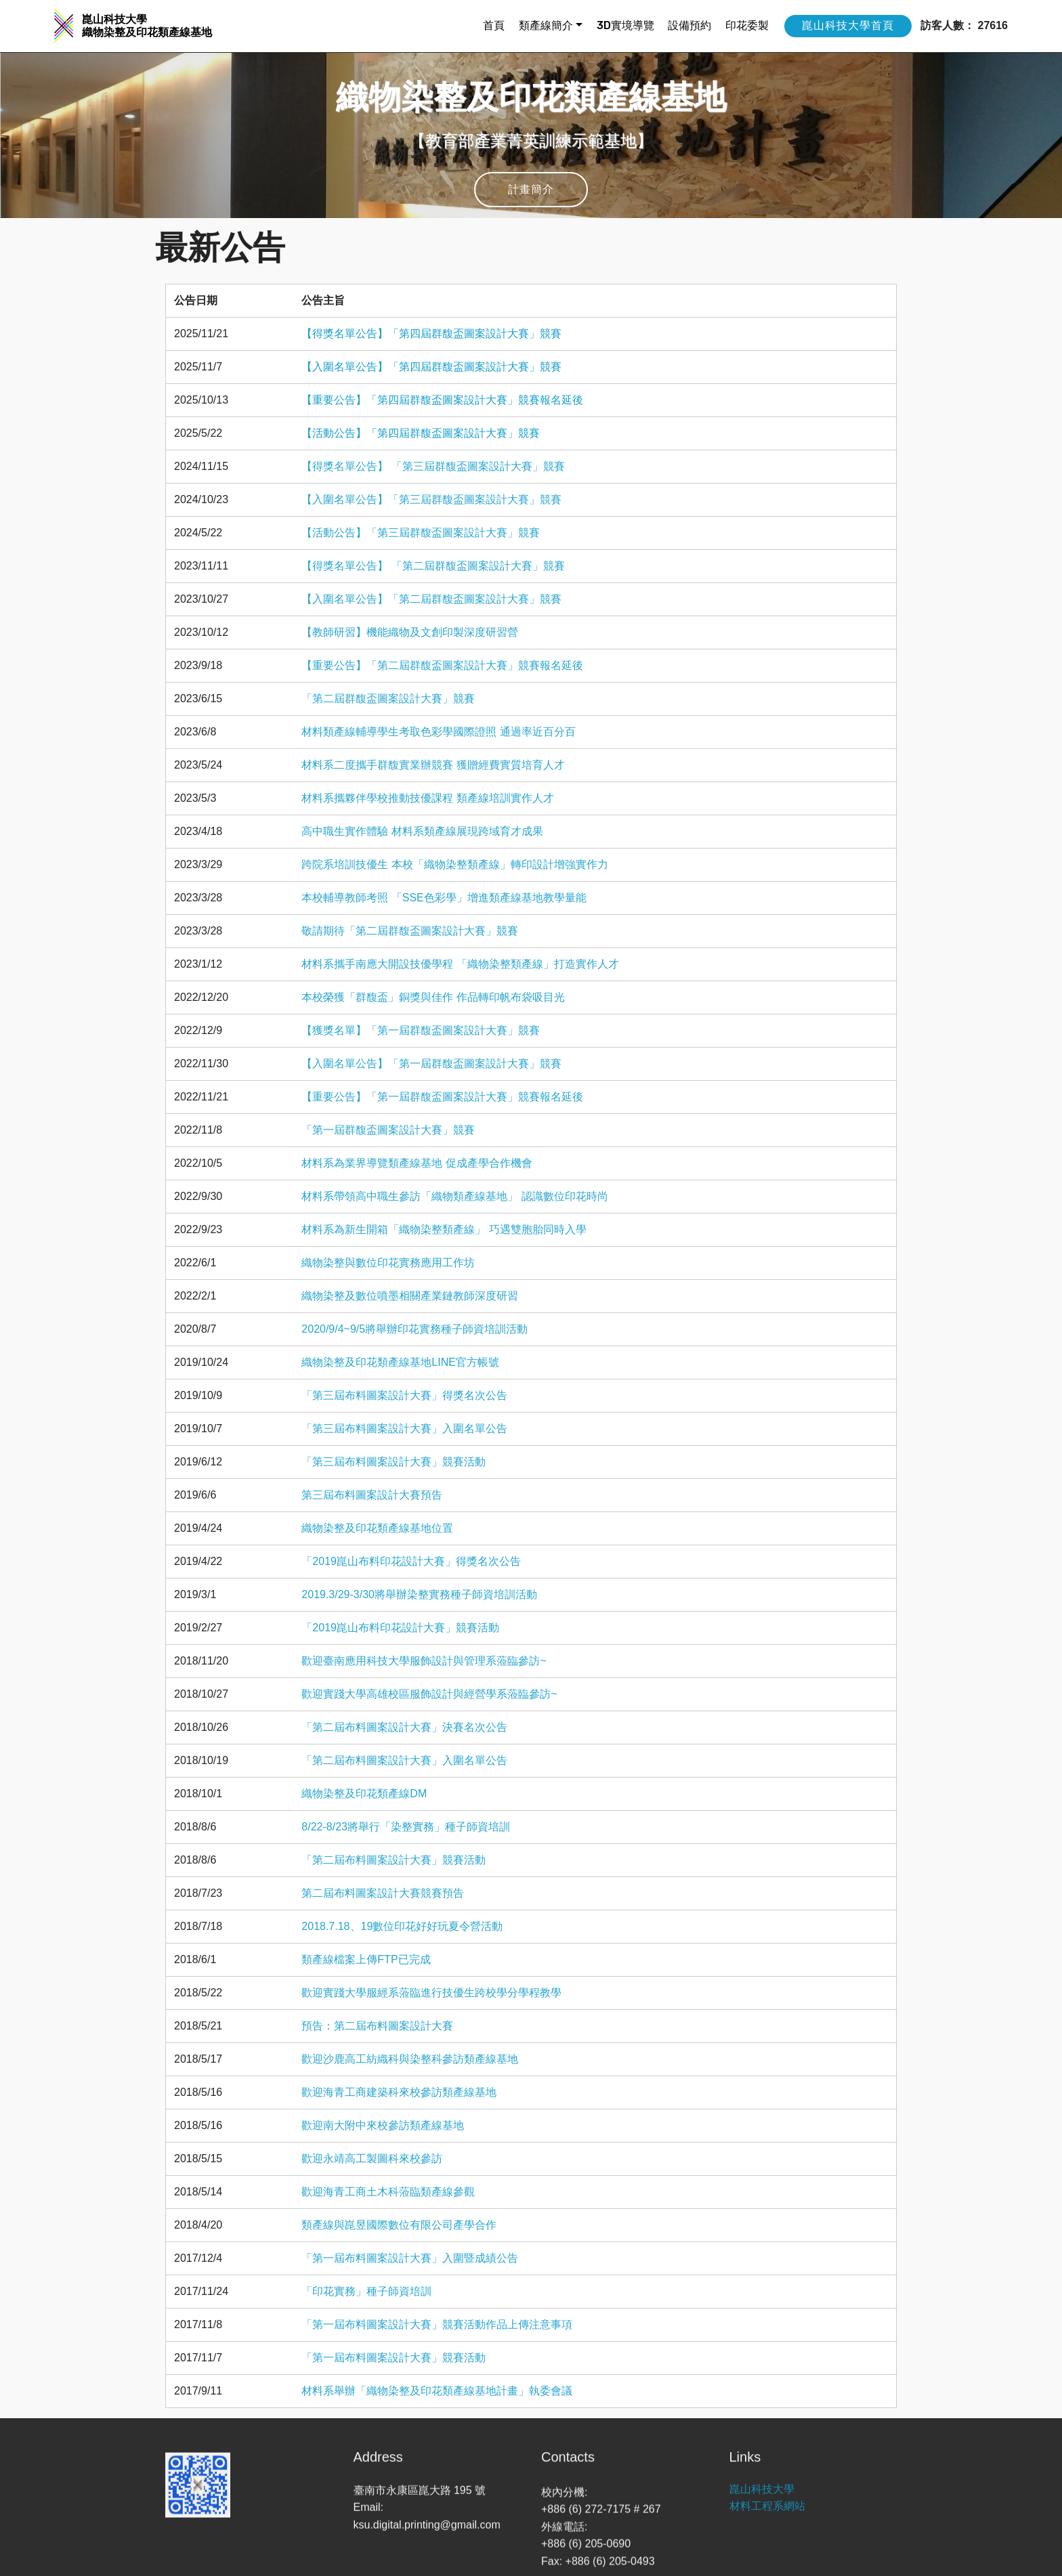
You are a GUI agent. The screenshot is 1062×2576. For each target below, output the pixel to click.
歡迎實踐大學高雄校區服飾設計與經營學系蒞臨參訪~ (429, 1694)
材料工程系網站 (767, 2523)
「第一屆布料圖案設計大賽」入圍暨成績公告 (409, 2258)
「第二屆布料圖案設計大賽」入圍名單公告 (404, 1760)
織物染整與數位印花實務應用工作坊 (388, 1262)
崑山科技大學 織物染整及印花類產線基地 (147, 26)
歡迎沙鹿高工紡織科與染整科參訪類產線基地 (409, 2059)
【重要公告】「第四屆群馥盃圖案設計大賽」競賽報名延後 (442, 400)
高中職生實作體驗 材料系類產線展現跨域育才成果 (422, 831)
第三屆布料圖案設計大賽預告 (371, 1495)
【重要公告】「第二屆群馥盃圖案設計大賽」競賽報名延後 (442, 665)
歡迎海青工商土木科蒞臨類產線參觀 (388, 2191)
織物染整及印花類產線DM (364, 1793)
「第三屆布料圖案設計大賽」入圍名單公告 (404, 1428)
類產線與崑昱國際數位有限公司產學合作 (398, 2225)
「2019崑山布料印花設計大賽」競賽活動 (400, 1627)
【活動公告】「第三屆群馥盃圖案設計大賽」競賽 (420, 532)
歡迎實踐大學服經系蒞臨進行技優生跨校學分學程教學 (431, 1992)
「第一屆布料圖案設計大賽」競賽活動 (393, 2357)
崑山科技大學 (761, 2506)
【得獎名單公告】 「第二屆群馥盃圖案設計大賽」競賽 (432, 566)
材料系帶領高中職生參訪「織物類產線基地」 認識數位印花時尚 (454, 1196)
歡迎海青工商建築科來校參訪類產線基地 (398, 2092)
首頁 (494, 25)
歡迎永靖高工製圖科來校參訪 (371, 2158)
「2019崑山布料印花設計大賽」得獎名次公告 (411, 1561)
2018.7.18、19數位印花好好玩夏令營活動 (402, 1926)
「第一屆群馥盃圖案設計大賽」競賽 (388, 1130)
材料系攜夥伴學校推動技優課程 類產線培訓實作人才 (427, 798)
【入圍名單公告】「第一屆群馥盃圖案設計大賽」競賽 (431, 1063)
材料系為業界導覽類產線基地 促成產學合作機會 (416, 1163)
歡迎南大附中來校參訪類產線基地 (382, 2125)
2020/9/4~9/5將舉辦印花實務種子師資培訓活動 (414, 1329)
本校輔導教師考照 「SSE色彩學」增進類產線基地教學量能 (443, 897)
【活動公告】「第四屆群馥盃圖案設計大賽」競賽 (420, 433)
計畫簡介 (531, 189)
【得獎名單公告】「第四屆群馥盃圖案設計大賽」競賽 (431, 333)
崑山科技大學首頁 (848, 25)
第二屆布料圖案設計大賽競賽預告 (382, 1893)
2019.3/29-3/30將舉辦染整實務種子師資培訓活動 (419, 1594)
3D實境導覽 (625, 25)
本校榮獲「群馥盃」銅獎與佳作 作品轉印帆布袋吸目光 (432, 997)
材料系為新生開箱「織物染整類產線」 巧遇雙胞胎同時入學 (443, 1229)
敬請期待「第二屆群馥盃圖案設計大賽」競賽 (409, 931)
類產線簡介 (546, 25)
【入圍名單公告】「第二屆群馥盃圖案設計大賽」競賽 (431, 599)
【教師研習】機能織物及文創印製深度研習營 (409, 632)
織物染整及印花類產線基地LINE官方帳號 (400, 1362)
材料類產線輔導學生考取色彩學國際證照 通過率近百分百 (438, 731)
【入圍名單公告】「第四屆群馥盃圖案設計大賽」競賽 (431, 366)
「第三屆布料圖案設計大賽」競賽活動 (393, 1461)
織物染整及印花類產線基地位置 (377, 1528)
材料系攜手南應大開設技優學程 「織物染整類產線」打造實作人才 (459, 964)
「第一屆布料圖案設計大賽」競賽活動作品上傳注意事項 (436, 2324)
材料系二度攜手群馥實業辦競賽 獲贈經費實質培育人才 (432, 765)
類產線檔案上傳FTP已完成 (365, 1959)
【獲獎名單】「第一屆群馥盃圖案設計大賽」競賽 (420, 1030)
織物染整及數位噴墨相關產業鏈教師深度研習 (409, 1296)
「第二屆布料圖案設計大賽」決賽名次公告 (404, 1727)
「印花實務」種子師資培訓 (366, 2291)
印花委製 (747, 25)
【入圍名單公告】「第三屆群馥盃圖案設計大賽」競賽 (431, 499)
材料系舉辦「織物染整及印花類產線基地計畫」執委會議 (436, 2391)
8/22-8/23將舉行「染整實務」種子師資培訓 (405, 1826)
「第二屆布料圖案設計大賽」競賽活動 (393, 1860)
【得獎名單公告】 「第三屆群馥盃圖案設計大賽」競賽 (432, 466)
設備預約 (689, 25)
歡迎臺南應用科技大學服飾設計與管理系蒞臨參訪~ (423, 1661)
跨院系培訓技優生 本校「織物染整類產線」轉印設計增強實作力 (454, 864)
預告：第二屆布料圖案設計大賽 (377, 2026)
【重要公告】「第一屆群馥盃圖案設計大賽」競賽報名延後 (442, 1096)
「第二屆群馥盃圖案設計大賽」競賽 (388, 698)
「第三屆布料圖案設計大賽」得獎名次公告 (404, 1395)
